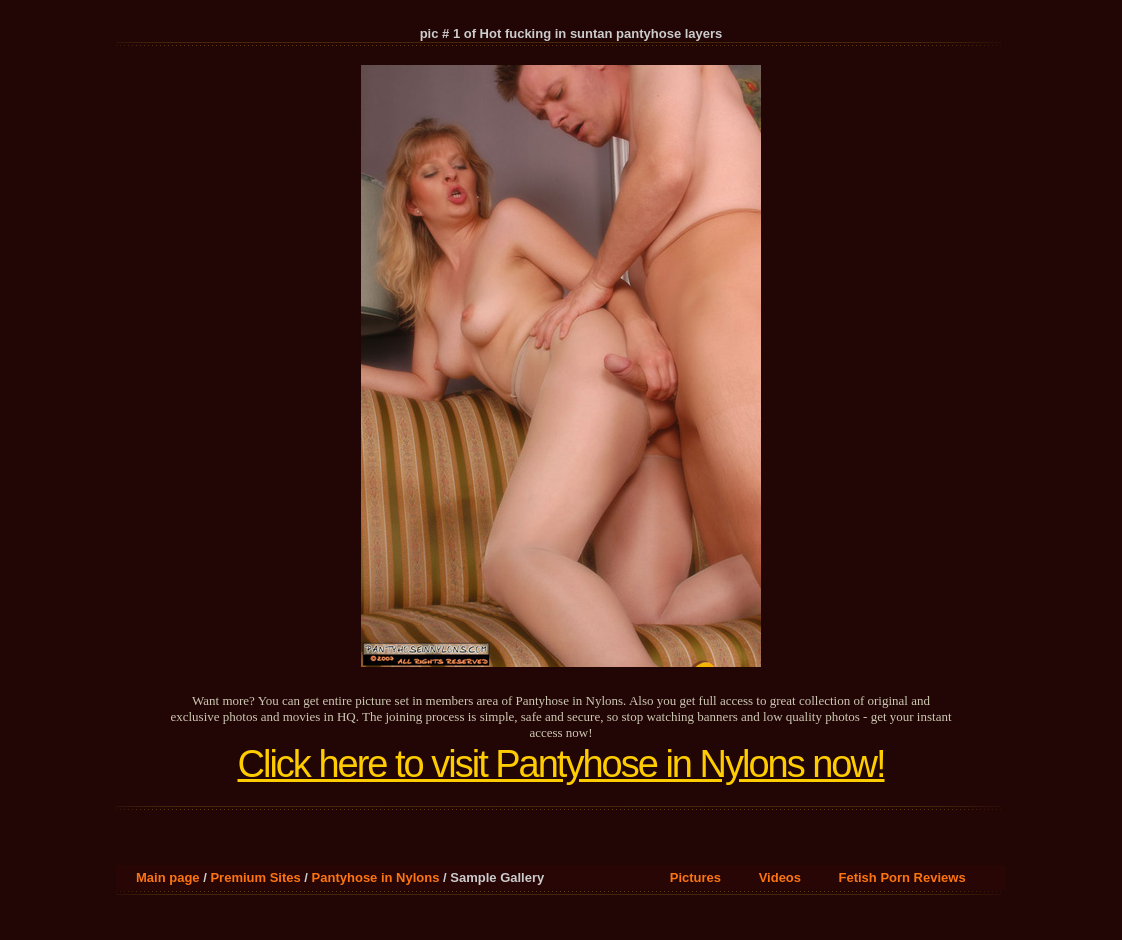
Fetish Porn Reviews (902, 877)
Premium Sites (255, 877)
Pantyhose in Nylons (376, 877)
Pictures (695, 877)
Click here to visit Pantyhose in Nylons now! (561, 764)
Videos (780, 877)
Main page (168, 877)
